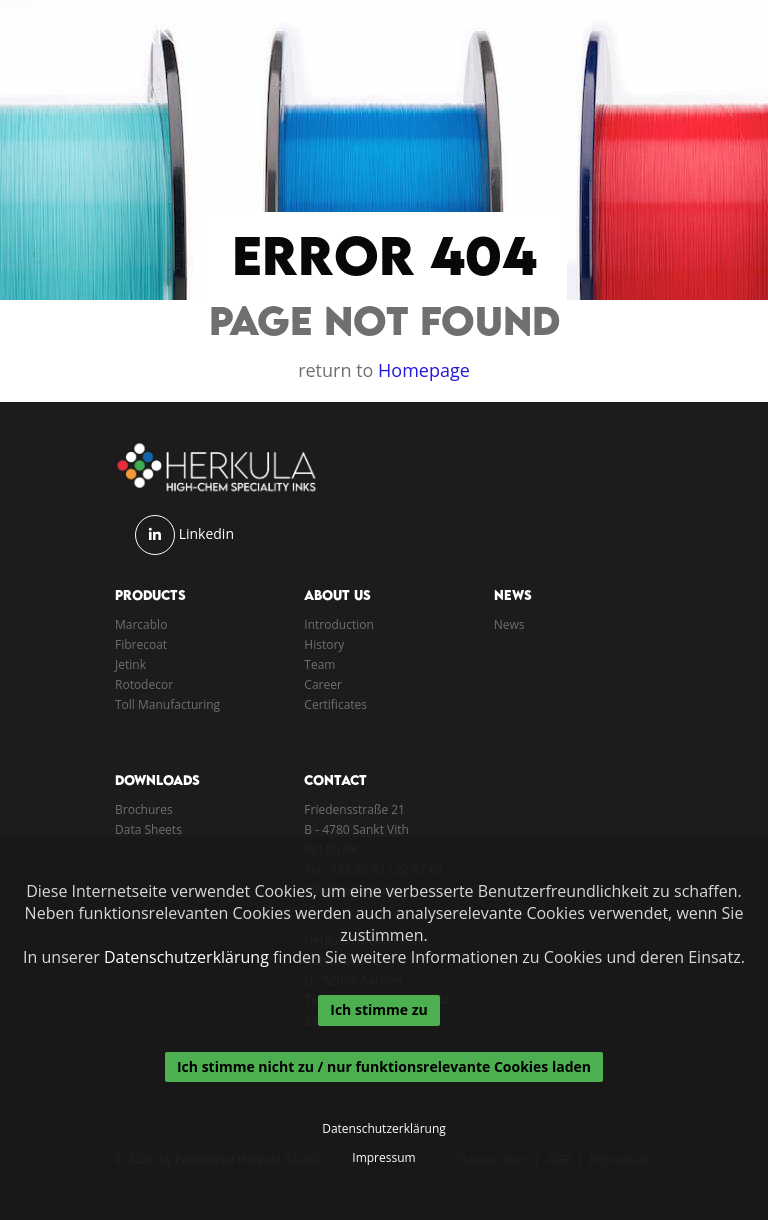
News (509, 624)
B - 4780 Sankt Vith (356, 829)
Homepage (424, 370)
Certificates (335, 704)
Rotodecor (144, 684)
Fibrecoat (141, 644)
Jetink (130, 664)
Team (319, 664)
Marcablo (141, 624)
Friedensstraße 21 (354, 809)
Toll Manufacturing (167, 704)
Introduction (338, 624)
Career (323, 684)
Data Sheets (148, 829)
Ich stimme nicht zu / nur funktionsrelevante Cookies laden (384, 1066)
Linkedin (206, 533)
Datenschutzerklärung (186, 957)
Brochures (144, 809)
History (324, 644)
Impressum (383, 1158)
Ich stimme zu (378, 1009)
